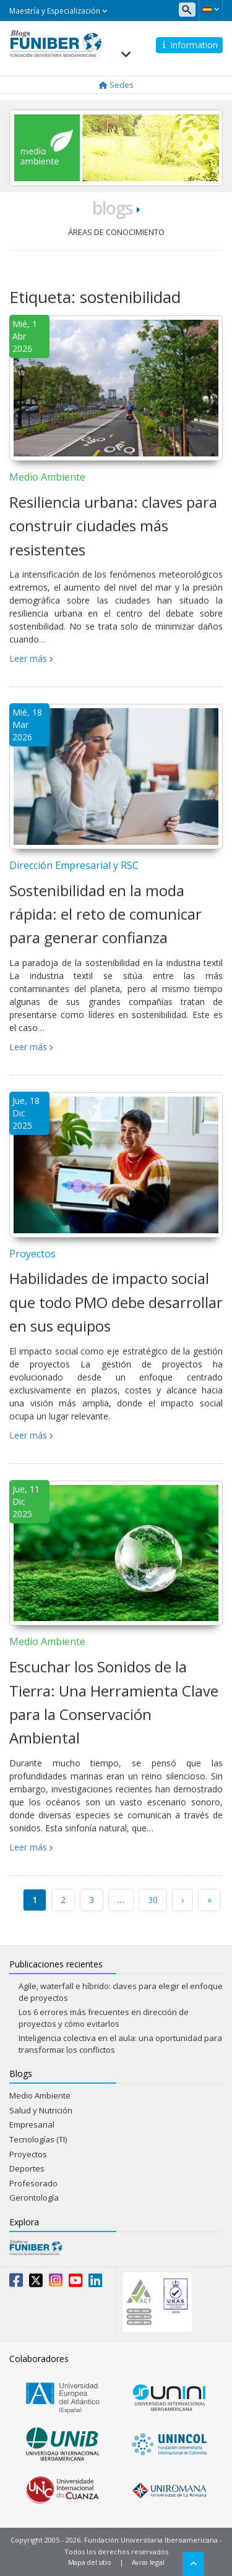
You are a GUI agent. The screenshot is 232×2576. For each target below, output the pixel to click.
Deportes (27, 2168)
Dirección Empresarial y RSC (74, 865)
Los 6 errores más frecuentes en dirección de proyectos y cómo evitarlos (104, 2017)
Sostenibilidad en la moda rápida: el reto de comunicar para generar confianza (105, 914)
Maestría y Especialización (58, 11)
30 (153, 1900)
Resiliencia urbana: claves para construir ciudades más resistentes (113, 526)
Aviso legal (148, 2562)
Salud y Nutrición (40, 2110)
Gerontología (34, 2197)
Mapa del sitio (89, 2562)
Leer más (28, 658)
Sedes (116, 84)
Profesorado (33, 2183)
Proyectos (32, 1253)
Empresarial (31, 2124)
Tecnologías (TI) (38, 2139)
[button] (210, 9)
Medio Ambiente (47, 477)
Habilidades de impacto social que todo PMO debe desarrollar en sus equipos (116, 1302)
